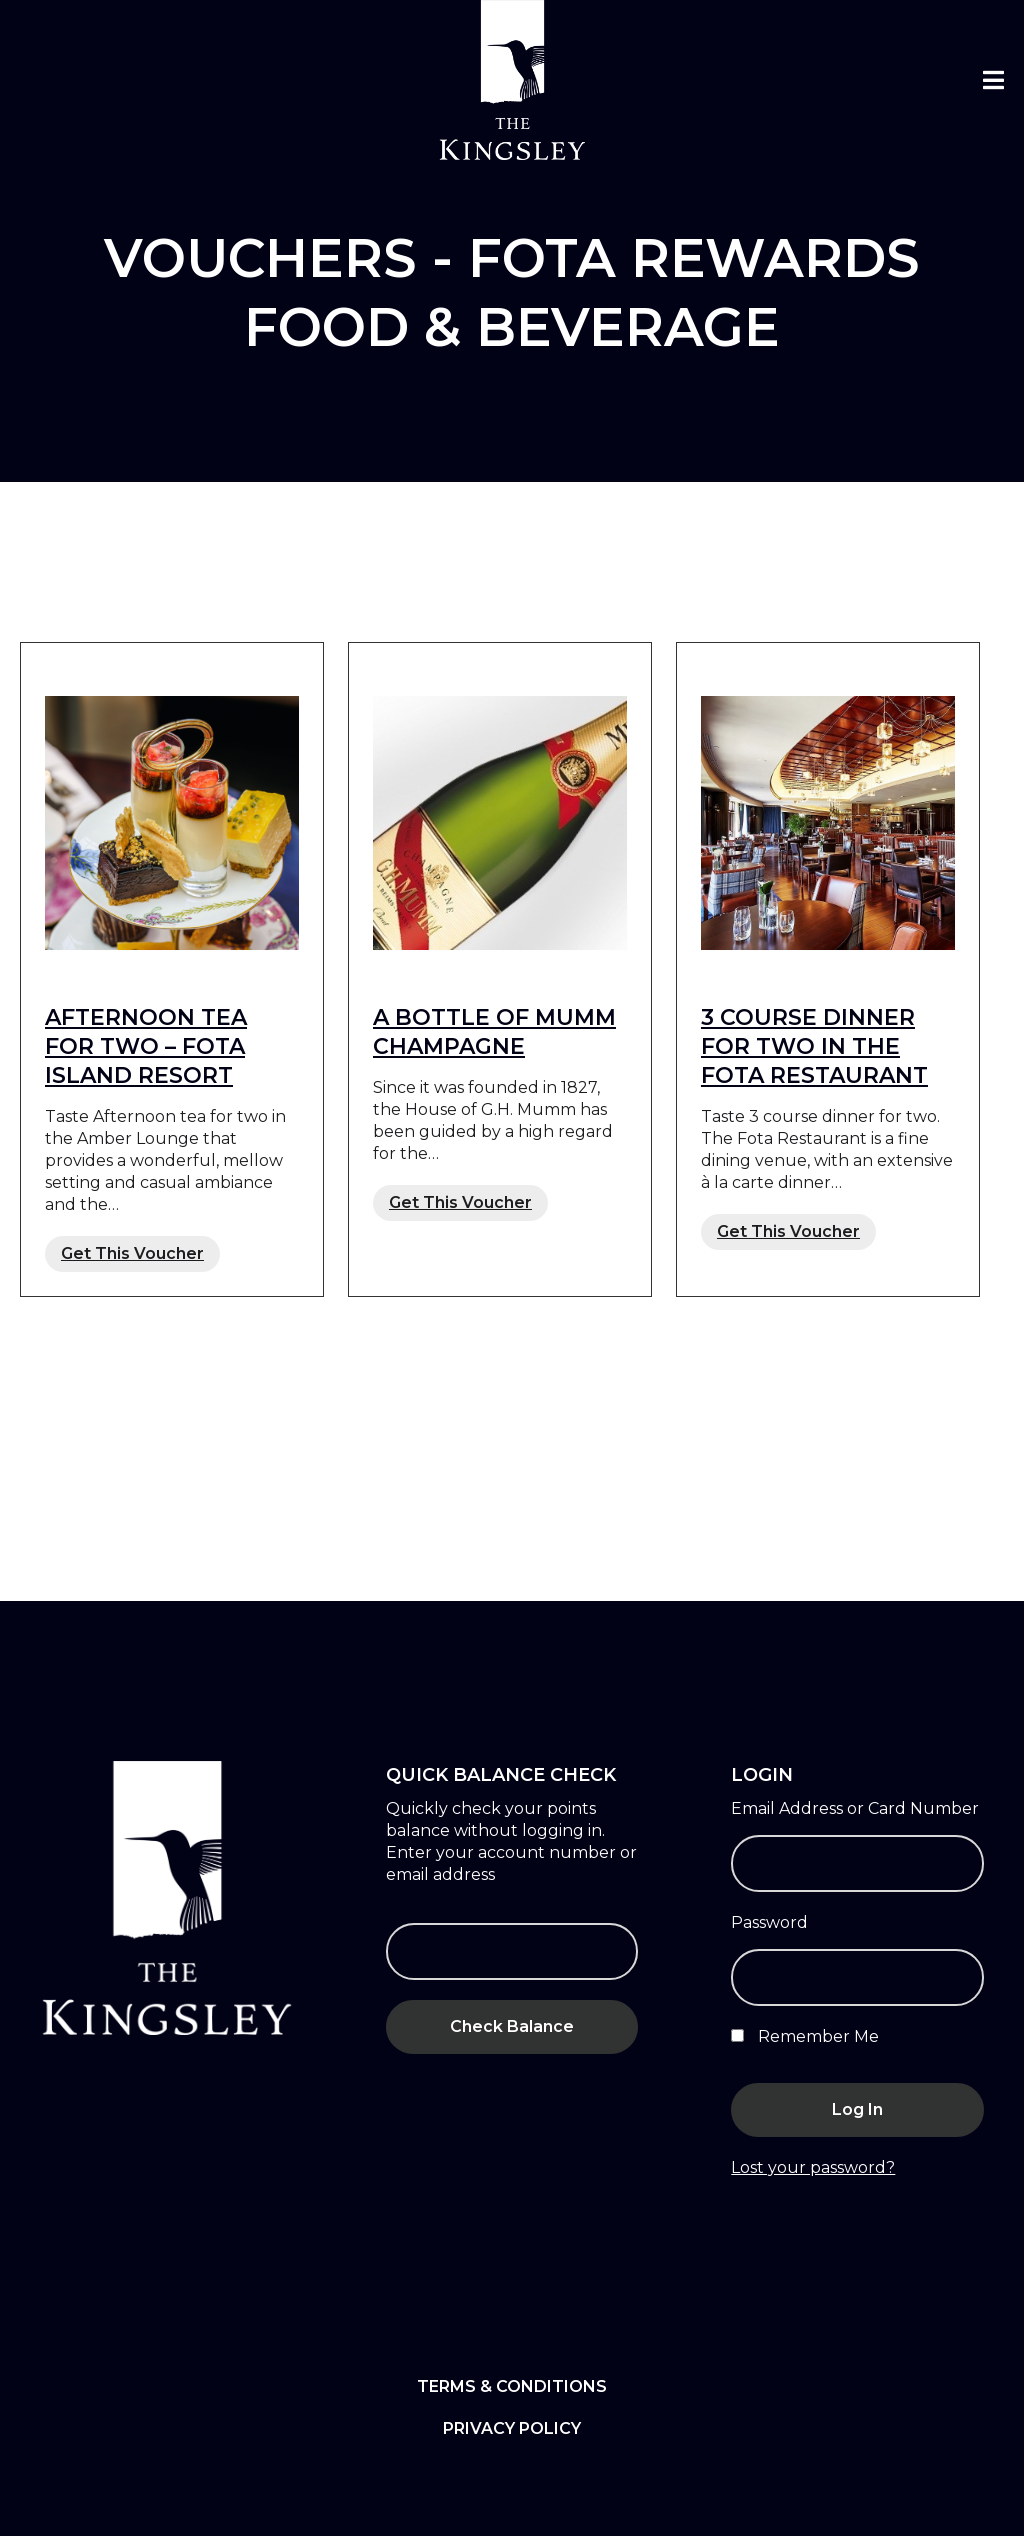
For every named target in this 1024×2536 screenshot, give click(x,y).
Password (769, 1922)
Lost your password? (813, 2167)
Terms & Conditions (512, 2386)
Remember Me (805, 2036)
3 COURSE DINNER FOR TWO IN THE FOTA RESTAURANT (814, 1046)
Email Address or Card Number (855, 1808)
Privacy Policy (512, 2428)
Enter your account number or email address (511, 1863)
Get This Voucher (132, 1253)
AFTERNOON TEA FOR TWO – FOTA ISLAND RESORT (146, 1046)
